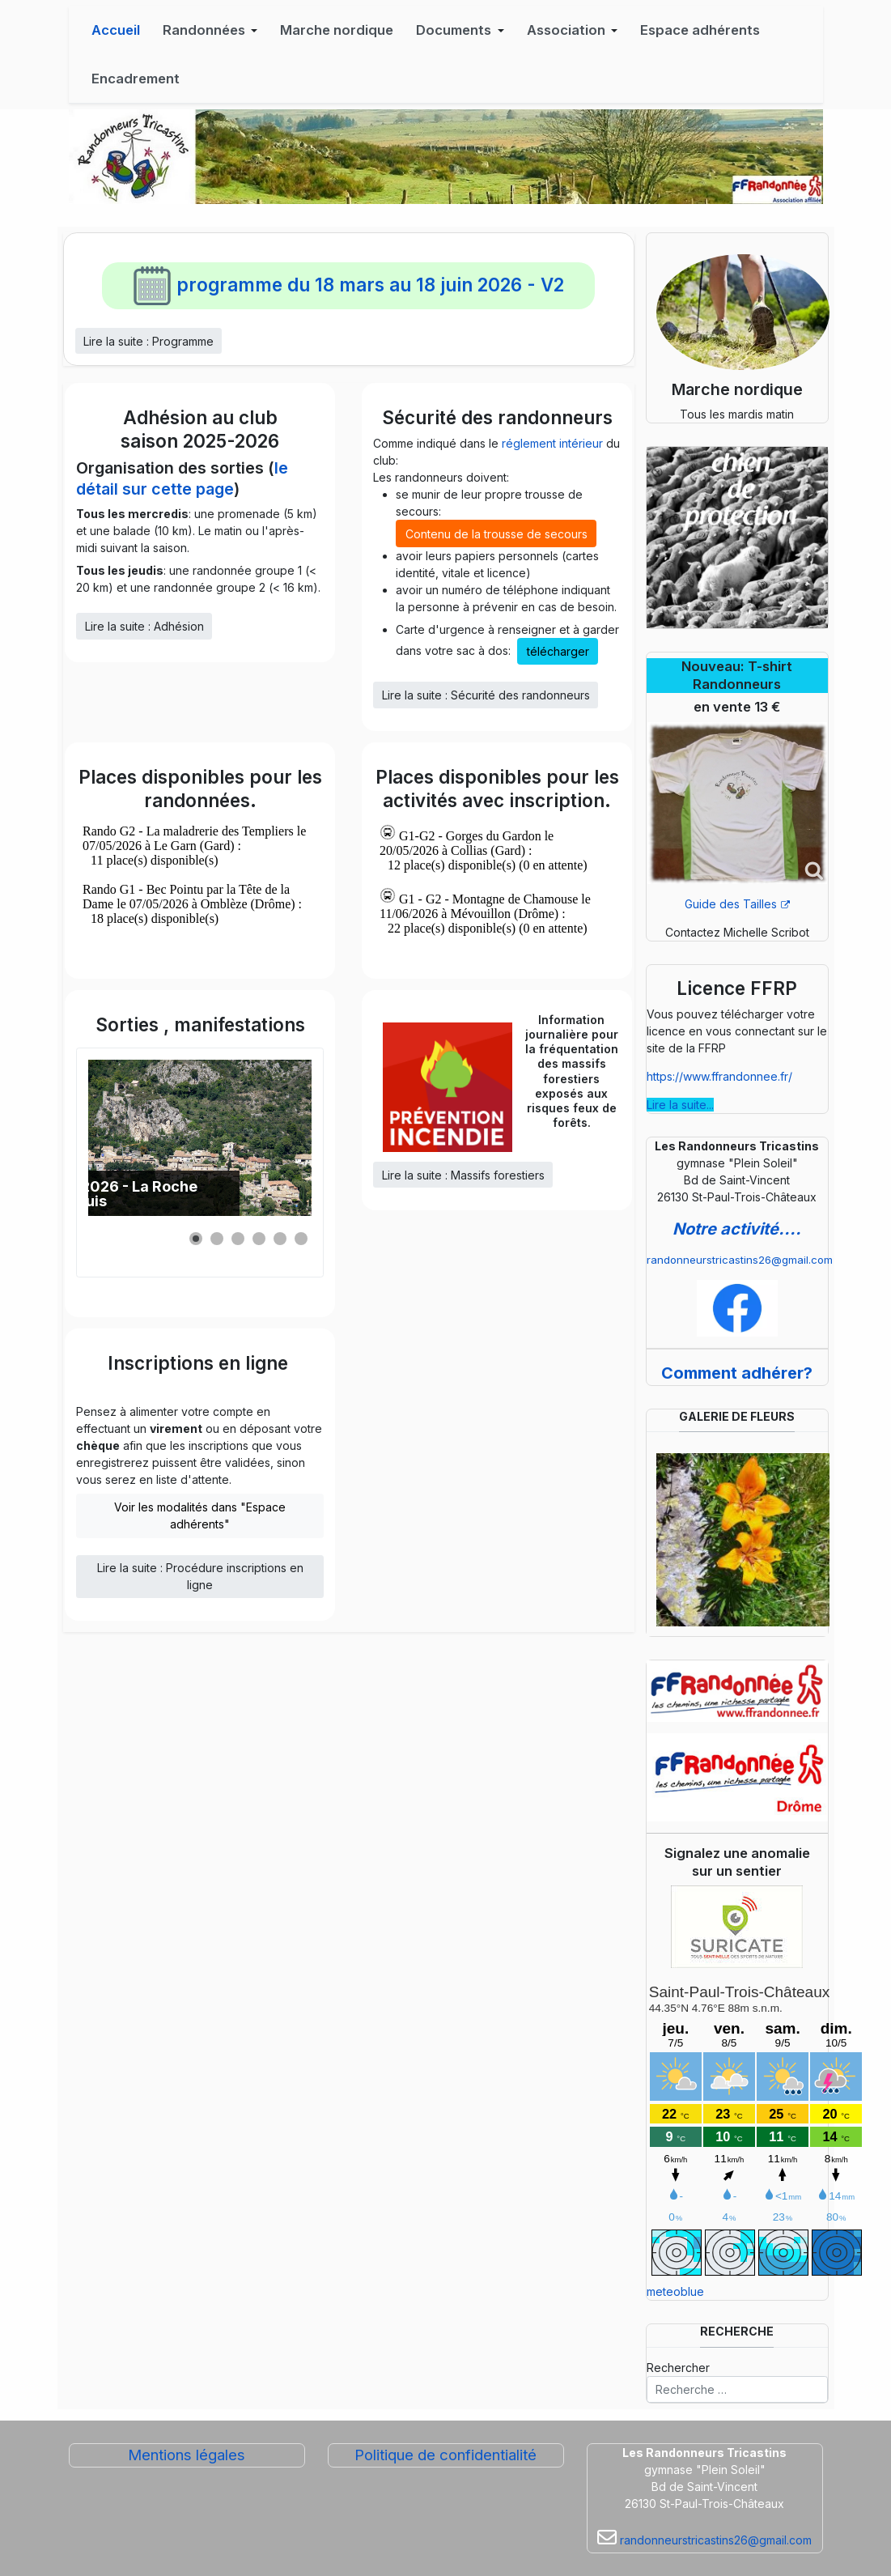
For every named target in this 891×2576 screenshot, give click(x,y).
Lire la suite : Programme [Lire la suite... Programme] (148, 341)
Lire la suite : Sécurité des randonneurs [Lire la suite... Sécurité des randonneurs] (486, 695)
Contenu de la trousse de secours (496, 534)
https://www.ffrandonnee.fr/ (719, 1076)
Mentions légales (186, 2455)
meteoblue (675, 2291)
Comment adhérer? (737, 1373)
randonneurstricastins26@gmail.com (740, 1259)
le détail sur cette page (182, 478)
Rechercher (678, 2367)
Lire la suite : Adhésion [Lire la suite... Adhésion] (144, 626)
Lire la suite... (680, 1105)
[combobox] (737, 2390)
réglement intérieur (552, 443)
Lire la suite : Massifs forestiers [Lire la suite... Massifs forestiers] (463, 1175)
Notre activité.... (736, 1229)
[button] (210, 30)
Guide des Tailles (737, 904)
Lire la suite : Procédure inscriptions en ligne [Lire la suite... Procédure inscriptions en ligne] (200, 1576)
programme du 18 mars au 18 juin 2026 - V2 (348, 284)
